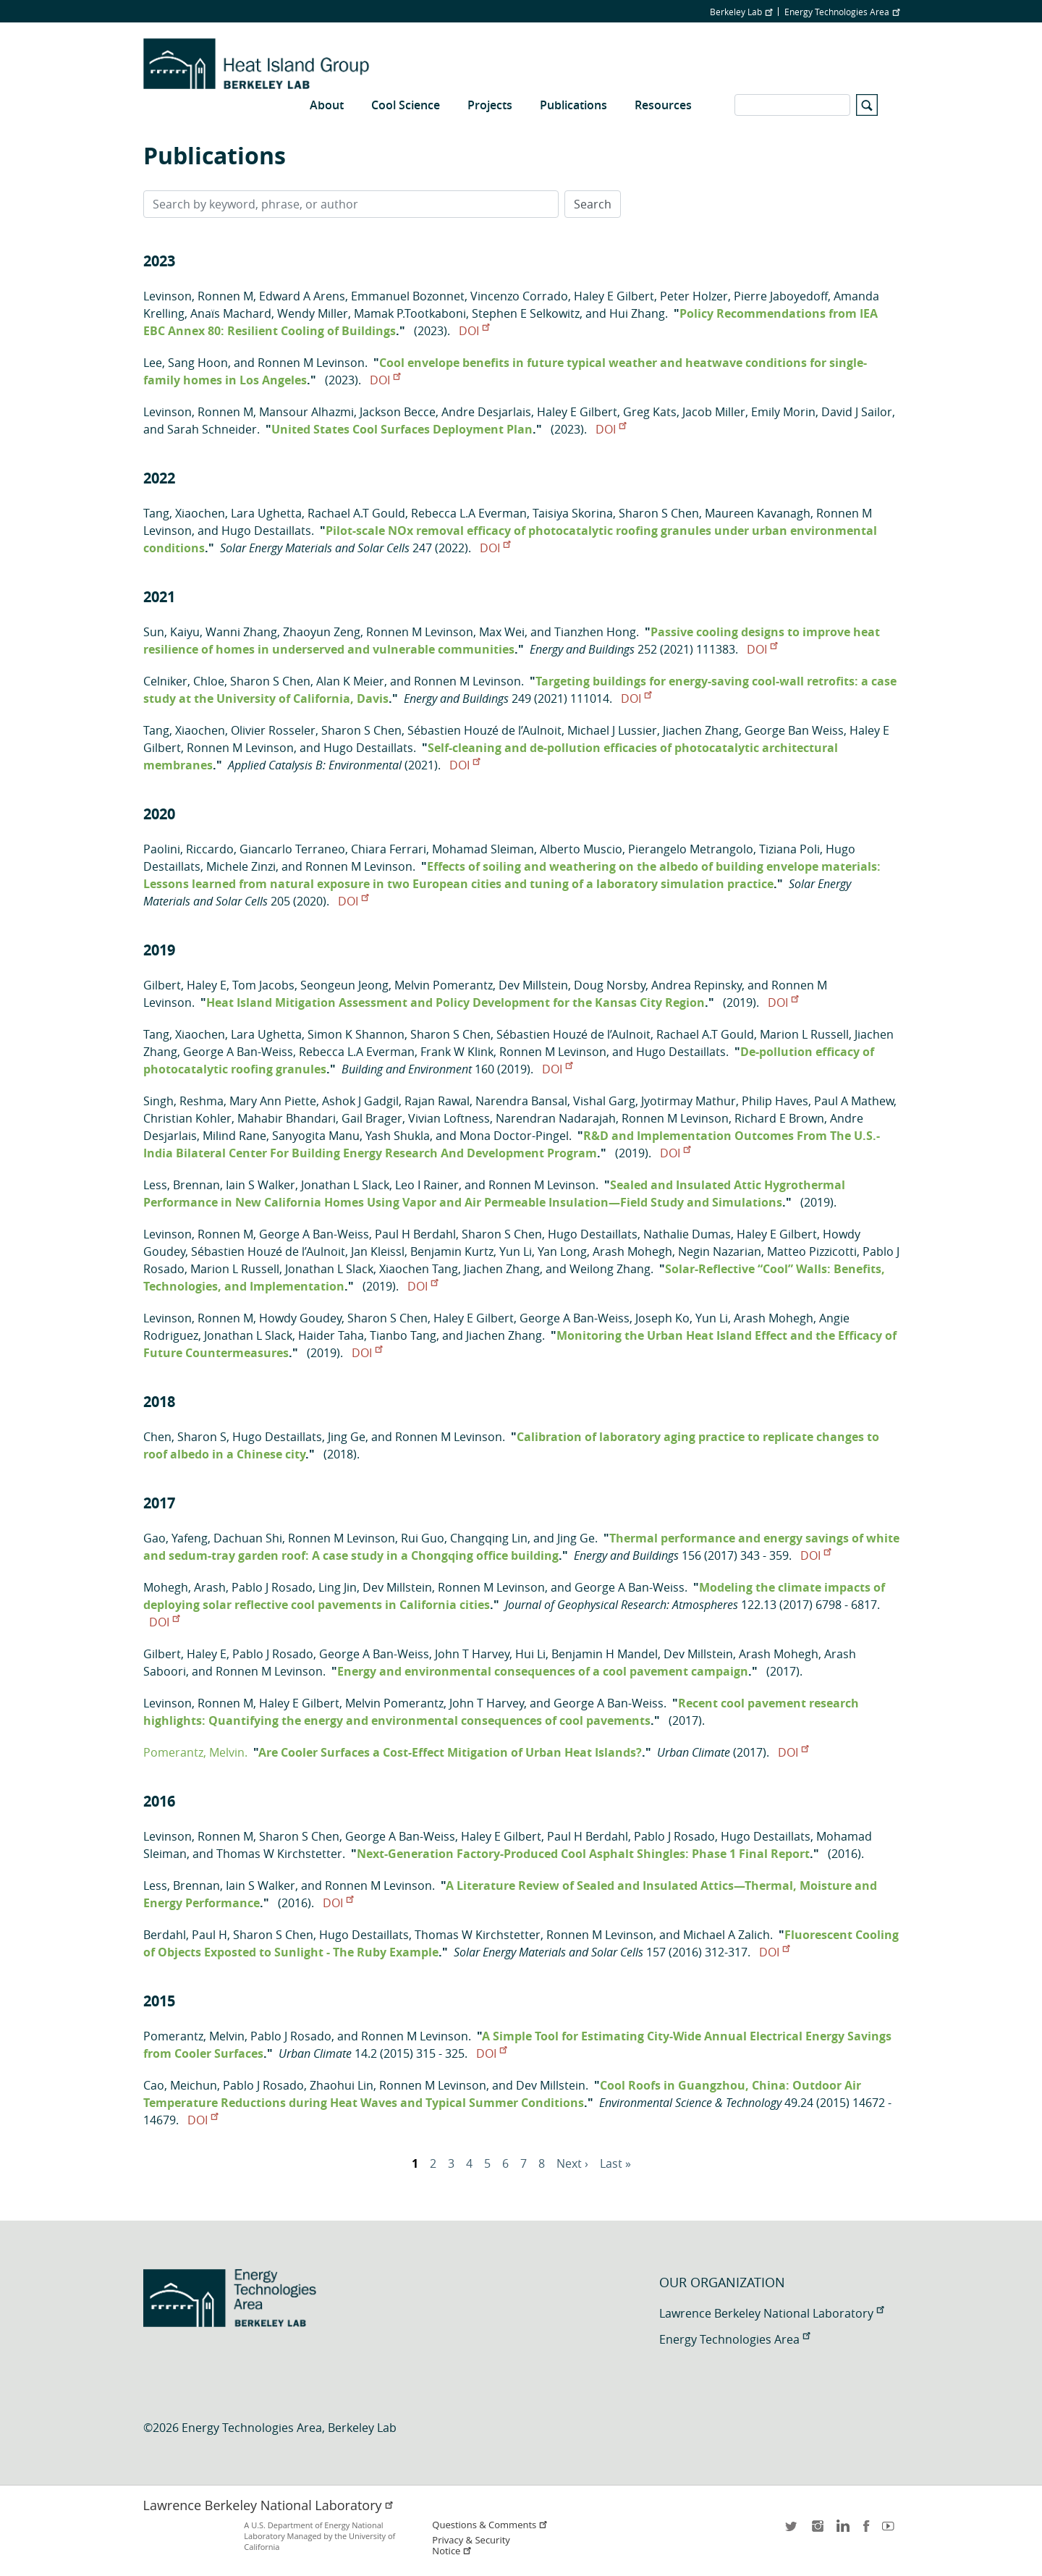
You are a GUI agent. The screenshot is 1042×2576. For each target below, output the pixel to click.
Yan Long (562, 1251)
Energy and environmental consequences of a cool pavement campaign (542, 1671)
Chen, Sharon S (184, 1437)
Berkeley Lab (741, 11)
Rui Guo (422, 1538)
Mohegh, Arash (184, 1587)
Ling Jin (337, 1587)
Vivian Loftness (449, 1118)
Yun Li (515, 1251)
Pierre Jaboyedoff (781, 296)
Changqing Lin (489, 1538)
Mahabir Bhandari (286, 1118)
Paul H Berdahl (415, 1234)
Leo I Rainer (427, 1185)
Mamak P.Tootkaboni (410, 313)
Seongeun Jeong (344, 985)
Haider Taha (331, 1335)
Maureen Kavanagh (757, 513)
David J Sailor (856, 412)
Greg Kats (650, 412)
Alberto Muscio (581, 849)
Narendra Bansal (521, 1101)
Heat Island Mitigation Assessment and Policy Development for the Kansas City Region (455, 1002)
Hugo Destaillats (266, 531)
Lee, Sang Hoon (185, 363)
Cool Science (405, 105)
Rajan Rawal (437, 1101)
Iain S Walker (260, 1185)
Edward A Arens (302, 296)
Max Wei (502, 632)
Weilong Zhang (610, 1269)
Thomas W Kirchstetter (279, 1854)
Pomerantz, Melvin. (195, 1752)
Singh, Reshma (183, 1101)
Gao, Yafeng (175, 1538)
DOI (474, 331)
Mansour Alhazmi (306, 412)
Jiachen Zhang (701, 730)
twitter (792, 2531)
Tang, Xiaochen (184, 513)
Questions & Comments (490, 2525)
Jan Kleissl (377, 1251)
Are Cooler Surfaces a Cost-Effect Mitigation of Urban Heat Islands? (450, 1752)
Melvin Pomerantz (443, 985)
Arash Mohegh (632, 1251)
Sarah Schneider (212, 429)
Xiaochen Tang (418, 1269)
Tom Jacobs (263, 985)
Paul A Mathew (854, 1101)
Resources (663, 105)
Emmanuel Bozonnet (408, 296)
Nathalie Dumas (687, 1234)
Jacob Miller (713, 412)
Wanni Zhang (241, 632)
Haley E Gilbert (614, 296)
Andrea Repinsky (696, 985)
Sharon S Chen (659, 513)
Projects (489, 105)
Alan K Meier (350, 681)
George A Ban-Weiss (238, 1052)
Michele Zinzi (241, 866)
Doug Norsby (609, 985)
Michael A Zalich (726, 1935)
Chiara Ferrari (388, 849)
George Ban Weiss (794, 730)
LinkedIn (841, 2531)
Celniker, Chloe (183, 681)
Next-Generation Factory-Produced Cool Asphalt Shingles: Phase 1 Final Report (583, 1854)
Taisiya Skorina (573, 513)
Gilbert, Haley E (184, 985)
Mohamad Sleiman (483, 849)
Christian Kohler (187, 1118)
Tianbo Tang (403, 1335)
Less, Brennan (181, 1185)
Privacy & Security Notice (470, 2545)
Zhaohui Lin (341, 2085)
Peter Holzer (694, 296)
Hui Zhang (637, 313)
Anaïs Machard (230, 313)
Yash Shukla (397, 1136)
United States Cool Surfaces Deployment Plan (402, 429)
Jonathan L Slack (345, 1185)
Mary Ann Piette (272, 1101)
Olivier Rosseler (273, 730)
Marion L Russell (804, 1034)
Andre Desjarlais (486, 412)
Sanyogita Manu (316, 1136)
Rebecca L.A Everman (469, 513)
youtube (890, 2531)
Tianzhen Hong (595, 632)
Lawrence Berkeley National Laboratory (771, 2313)
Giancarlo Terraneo (292, 849)
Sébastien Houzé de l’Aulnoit (484, 730)
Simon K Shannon (356, 1034)
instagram (817, 2531)
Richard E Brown (779, 1118)
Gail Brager (372, 1118)
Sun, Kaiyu (171, 632)
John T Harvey (472, 1654)
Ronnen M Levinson (311, 363)
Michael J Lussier (612, 730)
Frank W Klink (457, 1052)
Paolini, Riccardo (188, 849)
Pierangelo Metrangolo (690, 849)
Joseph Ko (662, 1318)
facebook (866, 2531)
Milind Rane (234, 1136)
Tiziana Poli (789, 849)
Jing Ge (346, 1437)
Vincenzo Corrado (519, 296)
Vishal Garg (604, 1101)
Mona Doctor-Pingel (514, 1136)
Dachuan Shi (247, 1538)
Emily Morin (783, 412)
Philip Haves (775, 1101)
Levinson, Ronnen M (198, 296)
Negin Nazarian (719, 1251)
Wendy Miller (312, 313)
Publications (573, 105)
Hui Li (530, 1654)
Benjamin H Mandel (604, 1654)
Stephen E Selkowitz (526, 313)
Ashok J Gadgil (360, 1101)
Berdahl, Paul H (185, 1935)
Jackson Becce (398, 412)
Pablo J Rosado (272, 1587)
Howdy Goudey (300, 1318)
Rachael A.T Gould (356, 513)
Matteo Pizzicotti (812, 1251)
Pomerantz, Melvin (194, 2036)
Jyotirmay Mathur (688, 1101)
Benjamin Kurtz (452, 1251)
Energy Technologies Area (841, 11)
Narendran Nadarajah (556, 1118)
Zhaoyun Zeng (321, 632)
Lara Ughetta (266, 513)
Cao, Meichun (180, 2085)
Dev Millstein (533, 985)
